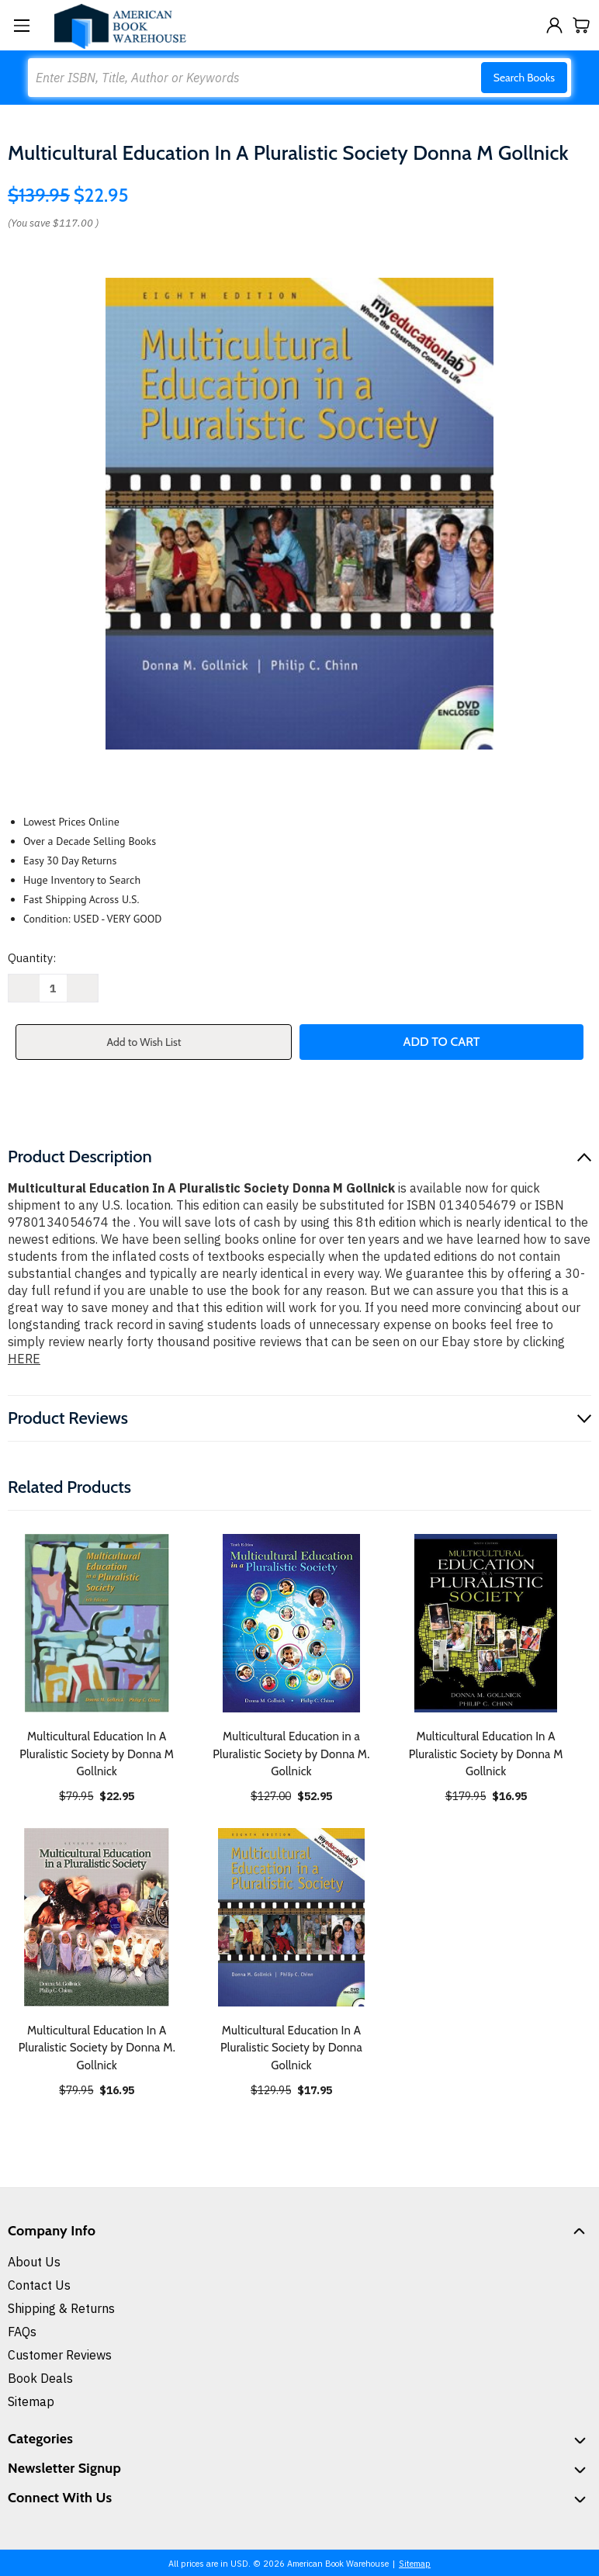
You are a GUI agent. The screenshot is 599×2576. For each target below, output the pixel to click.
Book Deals (40, 2378)
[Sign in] (554, 25)
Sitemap (31, 2401)
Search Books (524, 78)
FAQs (22, 2331)
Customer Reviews (60, 2355)
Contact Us (39, 2285)
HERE (24, 1358)
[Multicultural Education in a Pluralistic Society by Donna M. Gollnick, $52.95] (292, 1623)
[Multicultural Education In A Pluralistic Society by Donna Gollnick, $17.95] (292, 1917)
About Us (34, 2262)
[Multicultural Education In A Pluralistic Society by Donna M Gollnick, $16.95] (485, 1623)
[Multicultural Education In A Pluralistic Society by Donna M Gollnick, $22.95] (97, 1623)
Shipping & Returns (61, 2308)
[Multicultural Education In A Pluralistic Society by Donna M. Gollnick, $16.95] (97, 1917)
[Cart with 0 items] (581, 25)
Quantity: (32, 957)
